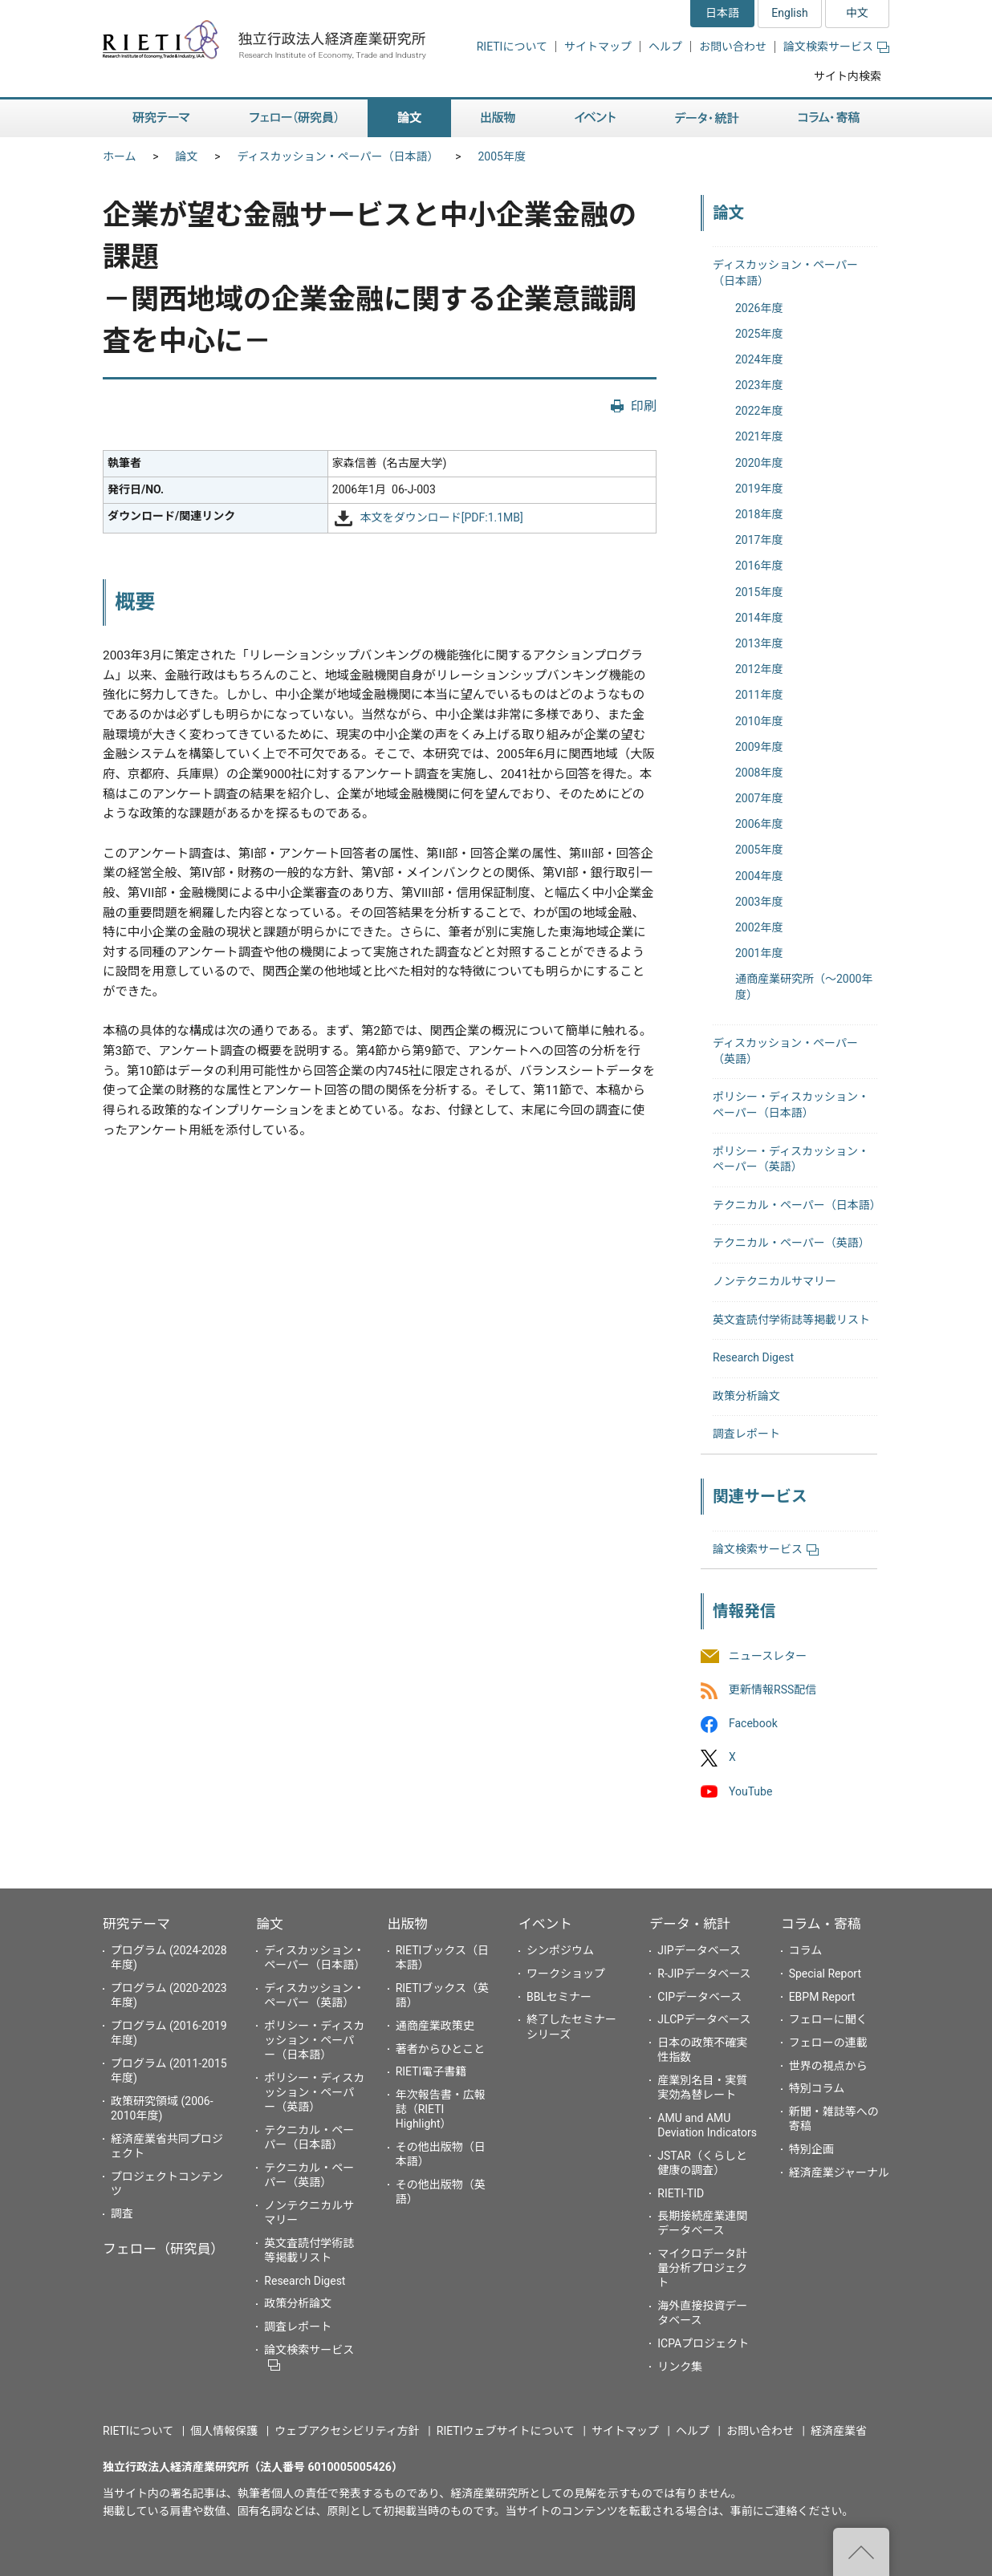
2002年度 (759, 927)
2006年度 (759, 823)
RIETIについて (512, 46)
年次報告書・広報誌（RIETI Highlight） (441, 2109)
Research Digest (753, 1357)
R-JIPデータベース (703, 1973)
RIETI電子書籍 (431, 2071)
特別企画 (811, 2149)
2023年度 (759, 385)
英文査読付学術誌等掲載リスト (791, 1319)
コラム (806, 1950)
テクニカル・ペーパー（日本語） (797, 1205)
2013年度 (759, 643)
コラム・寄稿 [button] (829, 118)
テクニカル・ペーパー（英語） (791, 1242)
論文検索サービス (836, 46)
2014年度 (759, 617)
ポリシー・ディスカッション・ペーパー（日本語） (314, 2040)
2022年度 (759, 410)
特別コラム (817, 2088)
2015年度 (759, 592)
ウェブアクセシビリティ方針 (346, 2430)
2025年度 (759, 333)
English (789, 12)
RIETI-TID (680, 2193)
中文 (857, 12)
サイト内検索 (847, 76)
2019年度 (759, 488)
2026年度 (759, 308)
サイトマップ (598, 46)
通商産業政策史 (435, 2025)
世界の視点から (828, 2065)
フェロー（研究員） (163, 2249)
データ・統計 (689, 1924)
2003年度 (759, 901)
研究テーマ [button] (161, 118)
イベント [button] (595, 118)
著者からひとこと (441, 2049)
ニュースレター (768, 1655)
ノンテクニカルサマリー (774, 1281)
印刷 (644, 406)
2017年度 (759, 539)
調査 (122, 2213)
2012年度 (759, 669)
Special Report (825, 1973)
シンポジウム (560, 1950)
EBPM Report (822, 1996)
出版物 (408, 1924)
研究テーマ (136, 1924)
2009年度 (759, 746)
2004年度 (759, 876)
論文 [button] (409, 118)
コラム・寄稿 (821, 1924)
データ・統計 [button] (707, 118)
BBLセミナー (559, 1996)
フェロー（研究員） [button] (294, 118)
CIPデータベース (699, 1996)
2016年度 (759, 565)
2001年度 (759, 953)
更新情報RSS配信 (772, 1689)
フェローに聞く (828, 2019)
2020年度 (759, 462)
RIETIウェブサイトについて (506, 2430)
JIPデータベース (699, 1950)
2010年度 (759, 721)
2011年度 (759, 694)
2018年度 (759, 514)
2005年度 (501, 156)
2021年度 (759, 436)
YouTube (750, 1791)
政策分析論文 (746, 1395)
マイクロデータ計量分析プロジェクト (702, 2268)
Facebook (753, 1724)
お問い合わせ (732, 46)
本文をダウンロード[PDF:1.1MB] (441, 517)
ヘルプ (665, 46)
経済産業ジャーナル (839, 2172)
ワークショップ (565, 1973)
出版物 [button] (498, 118)
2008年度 (759, 772)
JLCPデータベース (703, 2019)
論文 (187, 156)
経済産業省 (839, 2430)
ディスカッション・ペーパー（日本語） (338, 156)
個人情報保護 (224, 2430)
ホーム (119, 156)
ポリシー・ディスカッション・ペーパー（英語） (314, 2092)
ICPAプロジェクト (703, 2343)
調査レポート (746, 1433)
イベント (545, 1924)
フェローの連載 (828, 2042)
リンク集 (679, 2366)
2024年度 (759, 359)
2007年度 (759, 798)
